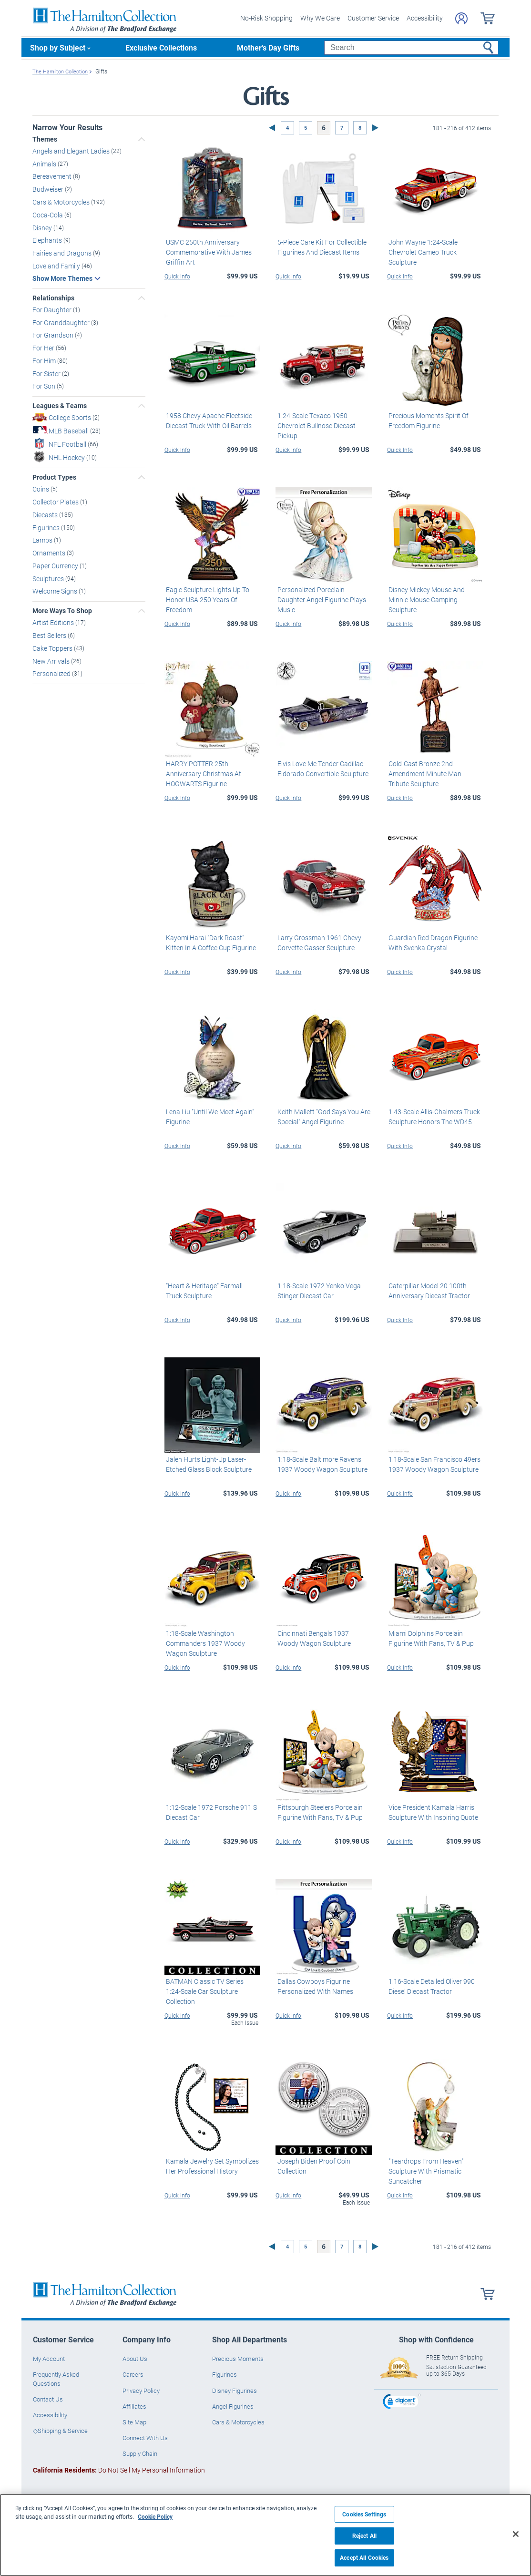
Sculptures (48, 578)
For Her (44, 347)
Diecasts (45, 514)
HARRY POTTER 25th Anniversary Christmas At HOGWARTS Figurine (202, 773)
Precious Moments (238, 2358)
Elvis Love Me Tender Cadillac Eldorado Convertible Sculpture (321, 768)
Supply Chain (140, 2453)
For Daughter (52, 309)
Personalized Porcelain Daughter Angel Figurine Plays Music (320, 599)
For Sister (47, 373)
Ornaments (49, 552)
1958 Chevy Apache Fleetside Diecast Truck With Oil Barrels (207, 420)
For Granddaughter (61, 322)
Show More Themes (62, 278)
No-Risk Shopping (266, 17)
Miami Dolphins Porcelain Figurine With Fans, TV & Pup (429, 1638)
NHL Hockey (67, 457)
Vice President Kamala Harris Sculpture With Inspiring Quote (432, 1812)
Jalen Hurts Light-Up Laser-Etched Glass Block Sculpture (207, 1464)
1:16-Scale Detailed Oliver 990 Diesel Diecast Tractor (430, 1986)
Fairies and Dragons (62, 252)
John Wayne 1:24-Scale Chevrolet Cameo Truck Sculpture (421, 251)
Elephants (47, 240)
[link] (402, 2402)
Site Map (134, 2422)
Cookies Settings (364, 2514)
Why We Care (320, 17)
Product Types (54, 477)
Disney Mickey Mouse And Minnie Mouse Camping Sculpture (425, 599)
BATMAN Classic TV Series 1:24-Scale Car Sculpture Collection (211, 1986)
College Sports (70, 417)
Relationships (53, 297)
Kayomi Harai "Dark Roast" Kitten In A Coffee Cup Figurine (209, 942)
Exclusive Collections (161, 47)
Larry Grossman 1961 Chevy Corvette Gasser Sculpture (317, 942)
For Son (44, 385)
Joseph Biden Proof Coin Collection (312, 2166)
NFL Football (68, 444)
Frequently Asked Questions (56, 2378)
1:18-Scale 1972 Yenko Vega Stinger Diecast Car (317, 1290)
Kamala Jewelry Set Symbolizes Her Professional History (210, 2166)
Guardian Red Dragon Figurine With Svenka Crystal (431, 942)
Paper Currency (56, 565)
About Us (135, 2358)
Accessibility (425, 17)
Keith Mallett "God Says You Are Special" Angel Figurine (322, 1116)
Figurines (46, 527)
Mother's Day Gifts (268, 47)
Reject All (364, 2535)
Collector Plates (56, 501)
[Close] (515, 2534)
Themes (44, 139)
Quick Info (177, 275)
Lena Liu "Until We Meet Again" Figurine (208, 1116)
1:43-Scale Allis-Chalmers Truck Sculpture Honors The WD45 (433, 1116)
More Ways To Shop (62, 610)
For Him (44, 360)
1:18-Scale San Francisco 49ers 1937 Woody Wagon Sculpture (433, 1464)
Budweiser (48, 189)
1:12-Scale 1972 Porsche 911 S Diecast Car (209, 1812)
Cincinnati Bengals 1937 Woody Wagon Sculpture (322, 1638)
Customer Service (373, 17)
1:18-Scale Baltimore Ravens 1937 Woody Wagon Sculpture (321, 1464)
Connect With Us (145, 2437)
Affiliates (134, 2406)
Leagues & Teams (59, 405)
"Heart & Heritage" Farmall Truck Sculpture (211, 1290)
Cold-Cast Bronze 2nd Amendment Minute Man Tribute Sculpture (434, 773)
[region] (265, 2535)
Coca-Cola (48, 214)
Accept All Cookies (364, 2557)
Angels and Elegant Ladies (71, 150)
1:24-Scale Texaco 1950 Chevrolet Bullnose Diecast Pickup (315, 425)
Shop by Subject (57, 47)
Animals (45, 163)
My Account (49, 2358)
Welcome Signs (55, 590)
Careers (133, 2374)
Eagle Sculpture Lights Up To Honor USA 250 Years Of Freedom (206, 599)
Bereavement (52, 176)
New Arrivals (51, 660)
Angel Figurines (233, 2406)
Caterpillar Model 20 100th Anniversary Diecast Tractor (428, 1290)
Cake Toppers (53, 648)
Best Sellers (50, 635)
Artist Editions (53, 622)
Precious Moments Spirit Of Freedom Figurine (427, 420)
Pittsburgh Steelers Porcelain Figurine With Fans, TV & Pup (318, 1812)
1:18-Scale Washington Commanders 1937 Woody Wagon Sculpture (204, 1643)
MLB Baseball (69, 430)
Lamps (43, 539)
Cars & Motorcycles (61, 201)
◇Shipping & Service (60, 2430)
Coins (41, 488)
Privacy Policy (141, 2390)
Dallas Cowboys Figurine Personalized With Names (313, 1986)
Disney (42, 227)
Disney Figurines (234, 2390)
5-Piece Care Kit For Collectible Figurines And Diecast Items (320, 246)
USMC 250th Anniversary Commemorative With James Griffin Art (207, 251)
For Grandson (53, 334)
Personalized (52, 673)
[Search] (411, 48)
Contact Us (48, 2399)
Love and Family (57, 265)
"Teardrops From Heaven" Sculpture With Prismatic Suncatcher (424, 2171)
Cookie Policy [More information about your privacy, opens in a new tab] (155, 2516)
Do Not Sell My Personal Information (119, 2469)
